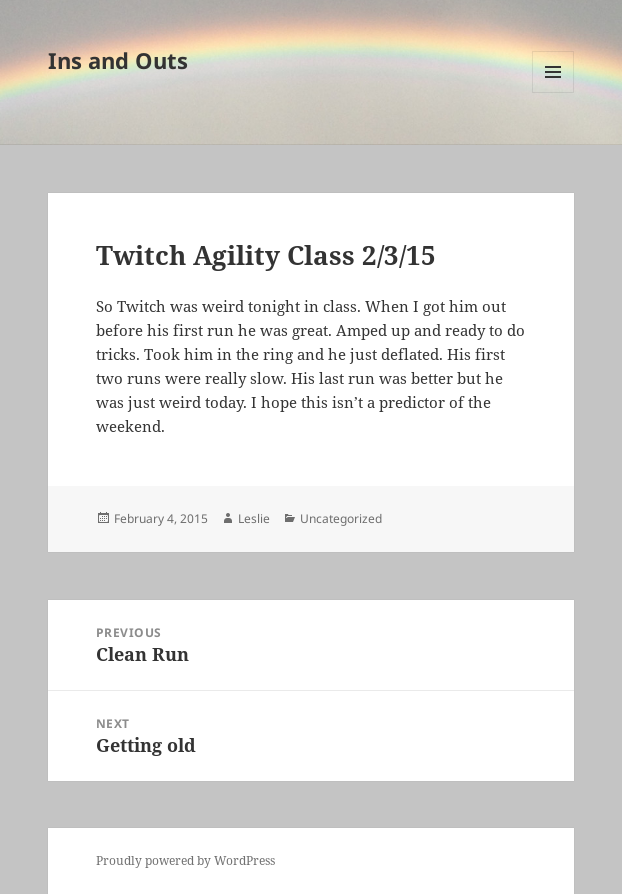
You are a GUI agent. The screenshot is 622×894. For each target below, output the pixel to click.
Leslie (254, 518)
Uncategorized (341, 518)
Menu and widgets (553, 92)
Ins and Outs (118, 60)
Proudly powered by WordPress (185, 860)
